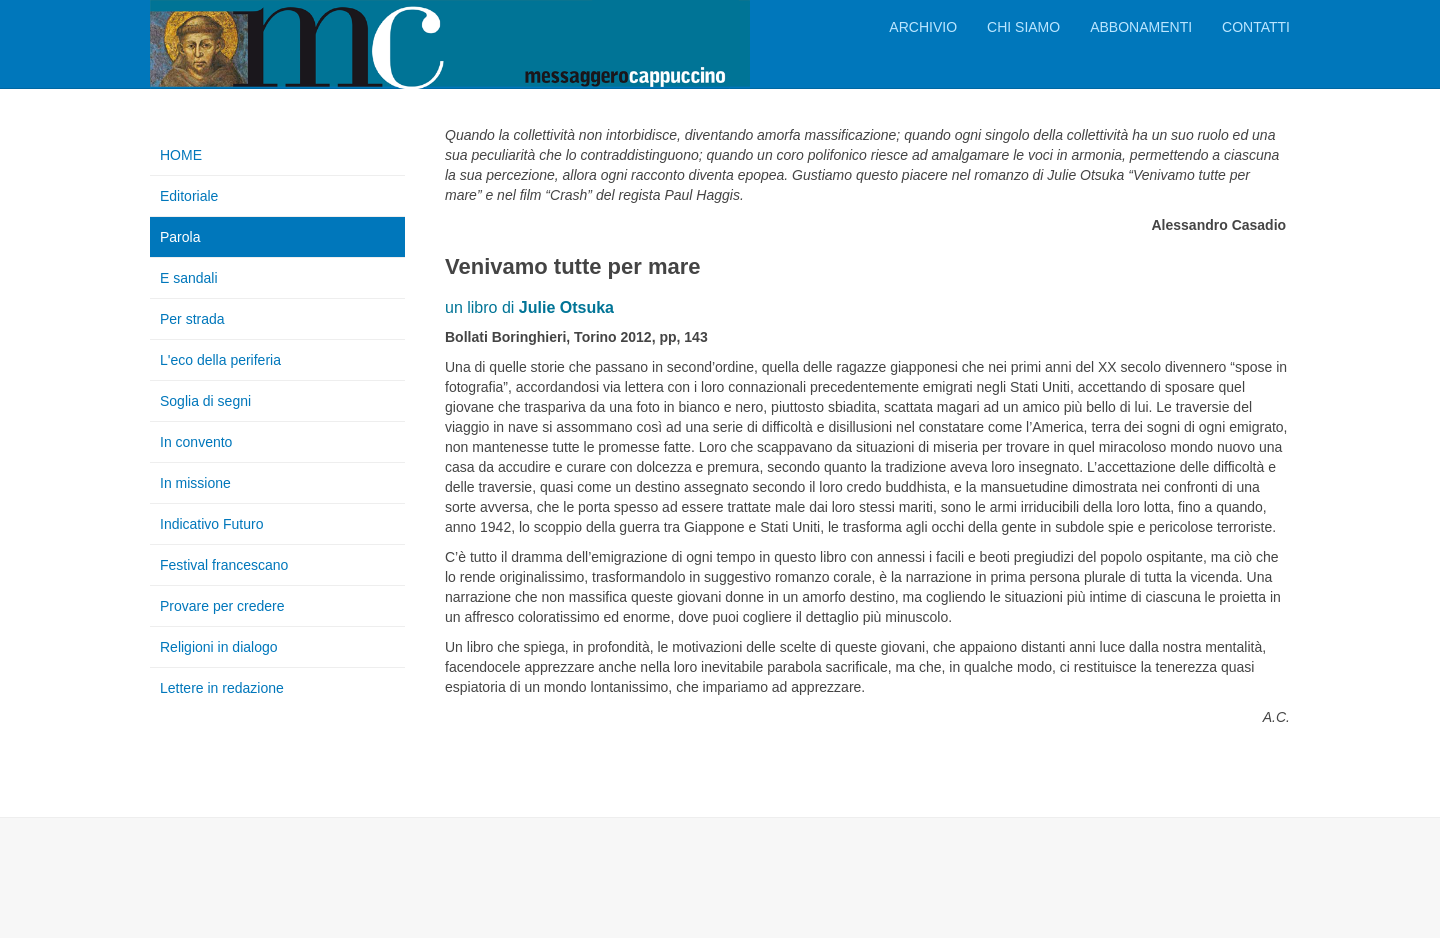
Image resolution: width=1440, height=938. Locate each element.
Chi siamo (1023, 27)
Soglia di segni (205, 401)
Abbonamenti (1141, 27)
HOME (181, 155)
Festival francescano (224, 565)
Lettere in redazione (222, 688)
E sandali (189, 278)
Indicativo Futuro (212, 524)
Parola (180, 237)
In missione (195, 483)
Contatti (1256, 27)
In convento (196, 442)
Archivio (923, 27)
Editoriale (189, 196)
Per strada (192, 319)
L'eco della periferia (220, 360)
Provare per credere (222, 606)
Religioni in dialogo (219, 647)
